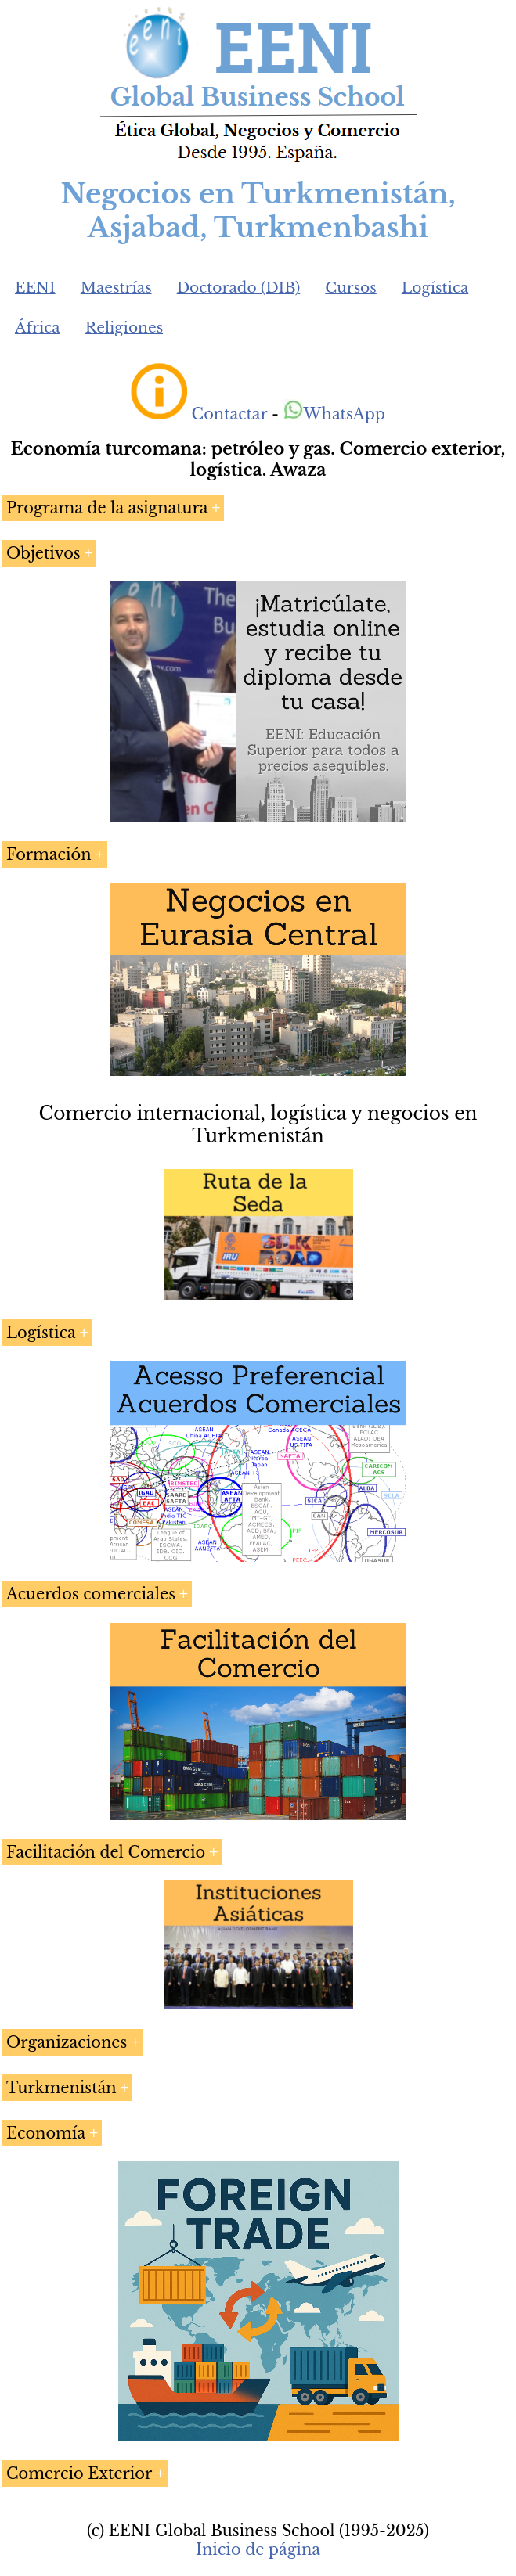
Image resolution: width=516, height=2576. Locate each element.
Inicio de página (258, 2549)
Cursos (351, 288)
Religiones (124, 327)
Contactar (230, 414)
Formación (49, 854)
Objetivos (43, 553)
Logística (435, 288)
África (37, 327)
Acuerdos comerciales (90, 1594)
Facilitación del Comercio (105, 1852)
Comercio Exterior (79, 2473)
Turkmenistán (61, 2087)
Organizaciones (66, 2042)
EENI (35, 288)
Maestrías (116, 288)
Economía (45, 2133)
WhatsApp (334, 414)
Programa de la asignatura (106, 507)
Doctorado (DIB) (239, 288)
